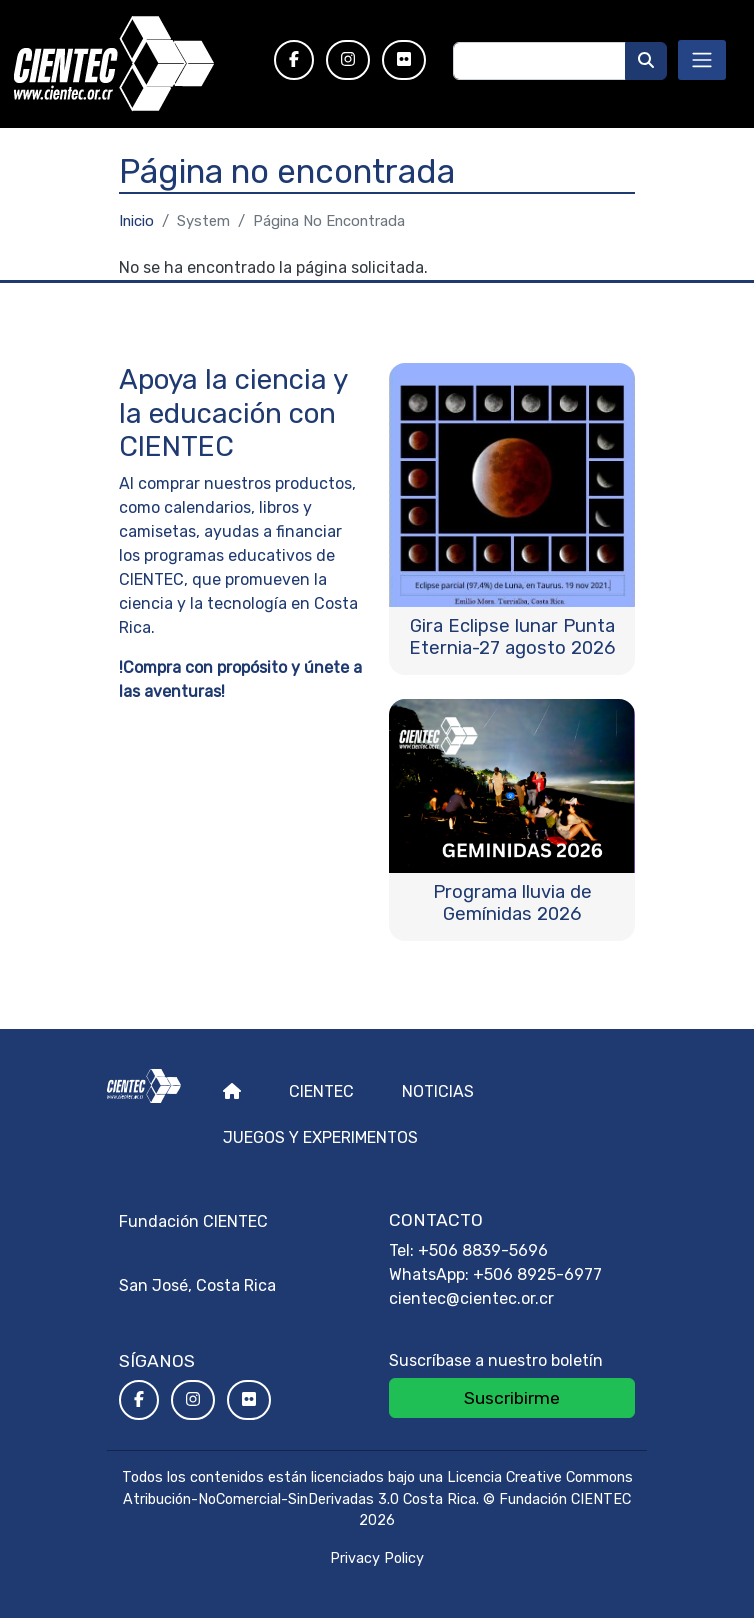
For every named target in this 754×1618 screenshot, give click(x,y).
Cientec (321, 1091)
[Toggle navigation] (702, 60)
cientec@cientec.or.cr (471, 1298)
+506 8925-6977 (537, 1274)
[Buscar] (646, 61)
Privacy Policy (377, 1558)
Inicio (136, 221)
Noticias (438, 1091)
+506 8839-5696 (483, 1250)
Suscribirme (512, 1398)
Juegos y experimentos (320, 1137)
